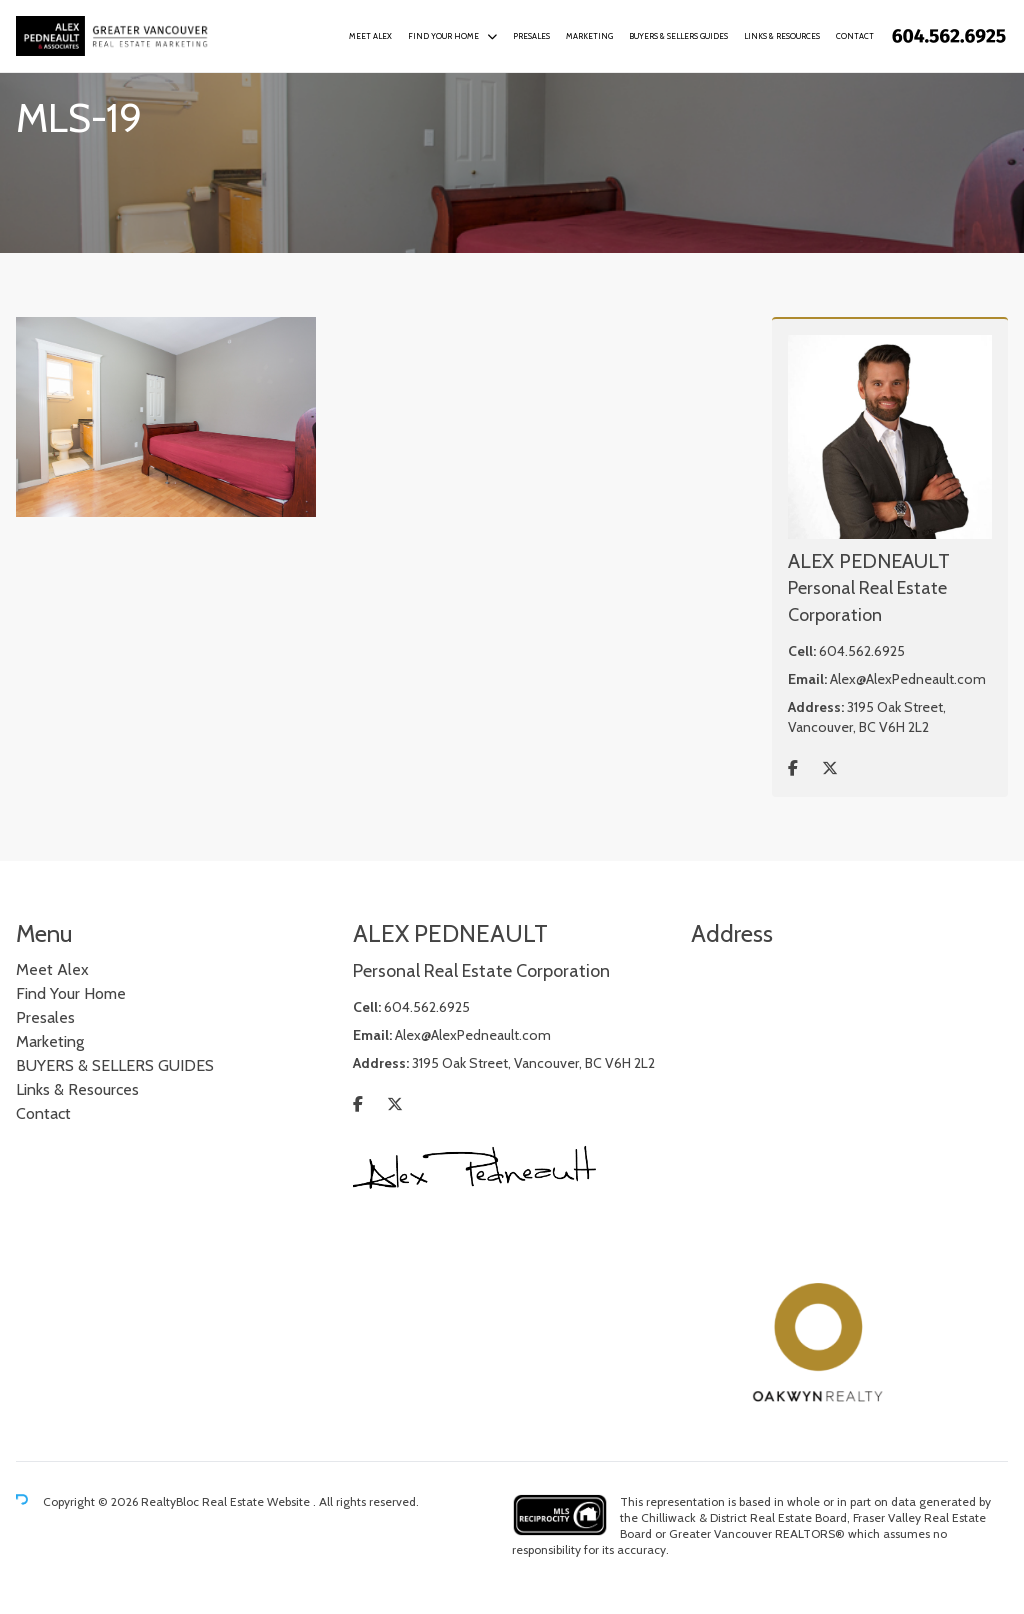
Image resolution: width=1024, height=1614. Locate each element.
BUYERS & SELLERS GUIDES (678, 36)
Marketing (589, 36)
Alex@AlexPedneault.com (908, 679)
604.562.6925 (862, 651)
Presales (531, 36)
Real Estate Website (257, 1501)
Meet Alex (370, 36)
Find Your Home (443, 36)
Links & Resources (782, 36)
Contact (855, 36)
